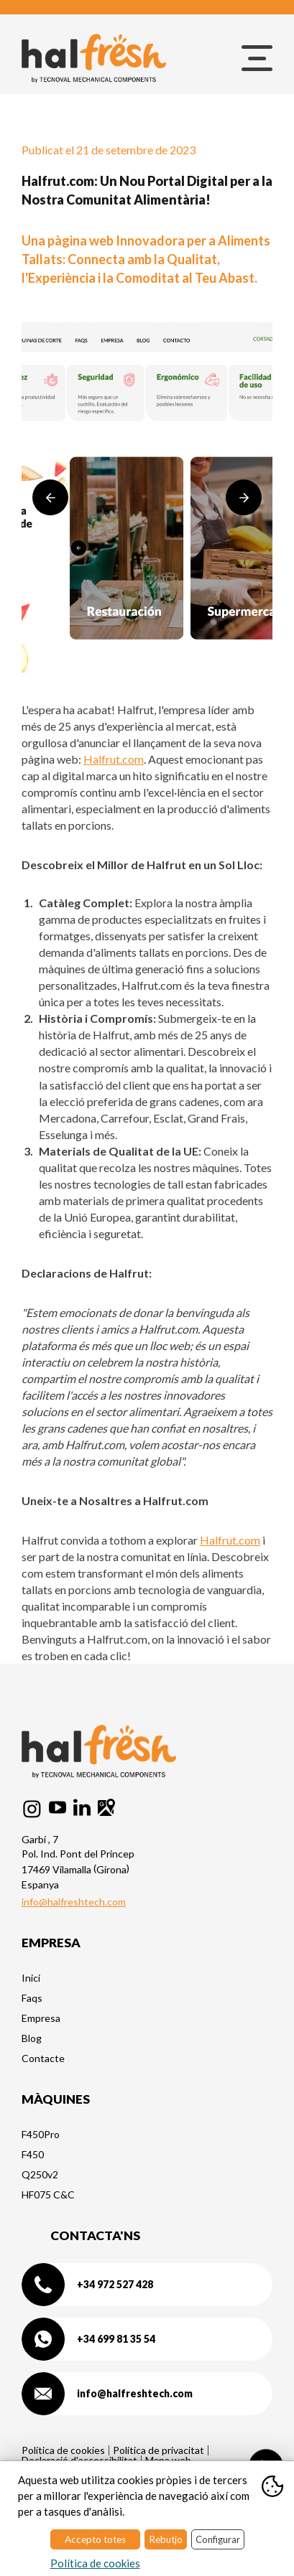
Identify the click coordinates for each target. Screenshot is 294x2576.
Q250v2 (40, 2174)
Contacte (43, 2058)
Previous (50, 497)
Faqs (32, 1998)
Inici (31, 1978)
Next (244, 497)
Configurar (218, 2539)
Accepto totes (95, 2539)
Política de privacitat (158, 2450)
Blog (32, 2038)
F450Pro (41, 2134)
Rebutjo (166, 2539)
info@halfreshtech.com (74, 1902)
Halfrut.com (113, 759)
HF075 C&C (48, 2194)
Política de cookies (63, 2450)
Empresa (41, 2018)
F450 (33, 2154)
